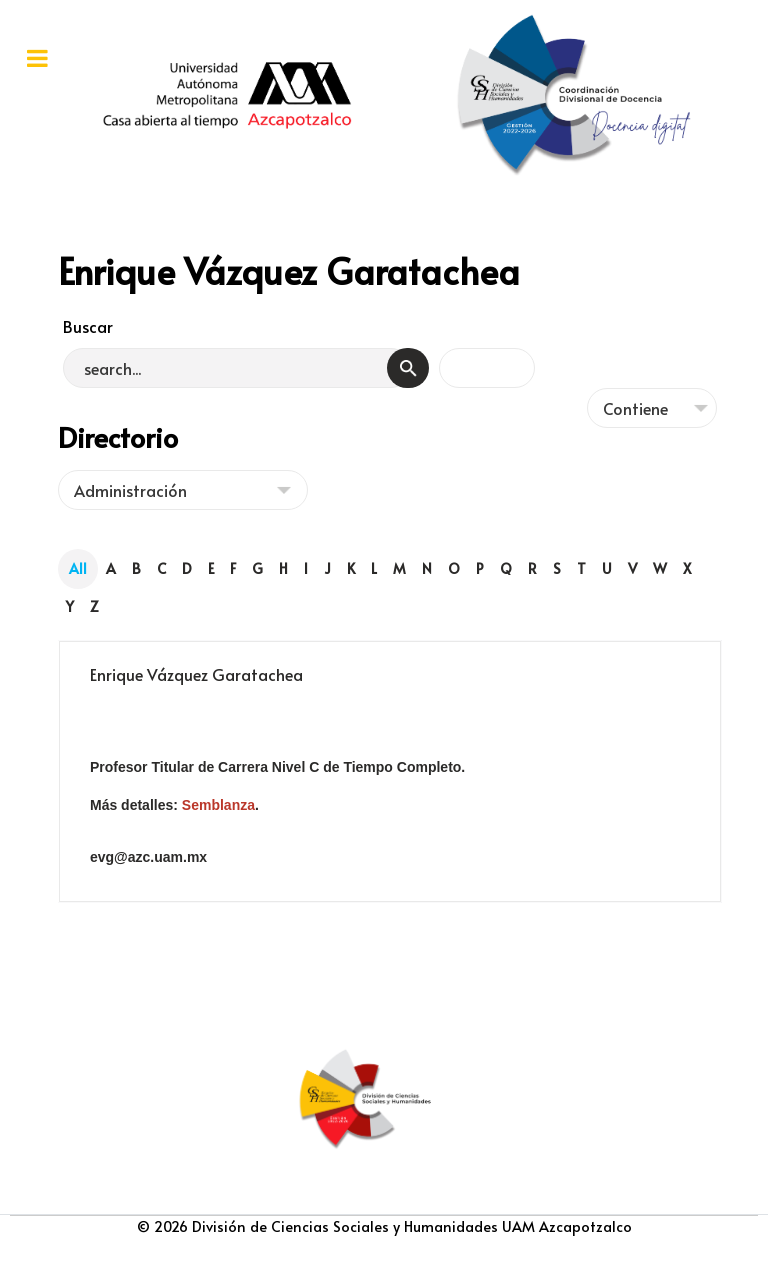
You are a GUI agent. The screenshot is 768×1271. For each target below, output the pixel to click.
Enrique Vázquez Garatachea (196, 674)
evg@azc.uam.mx (148, 857)
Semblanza (218, 805)
